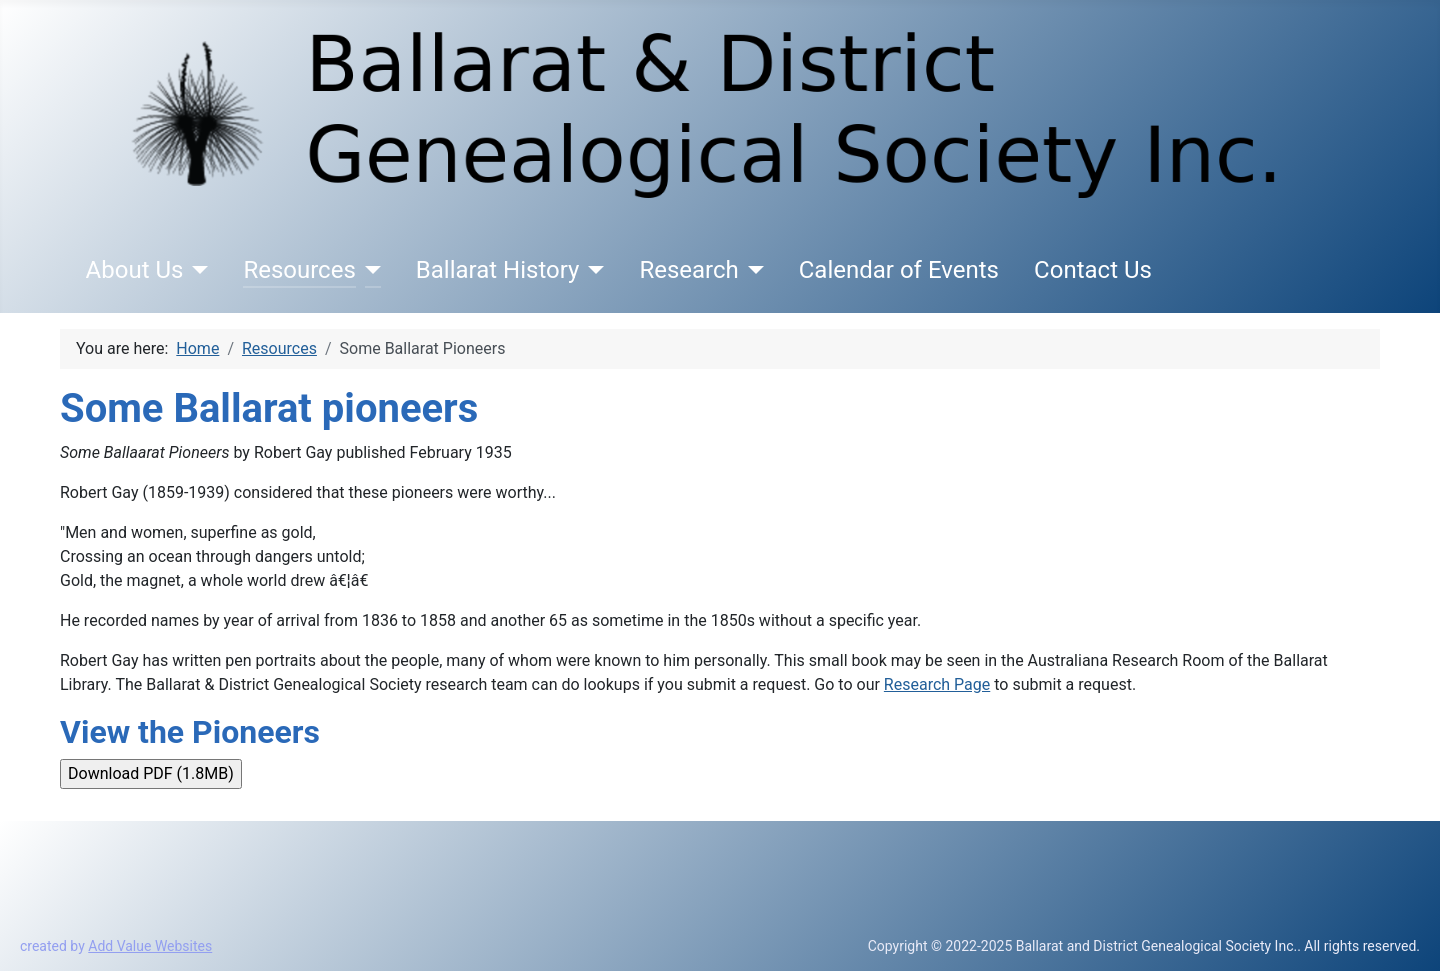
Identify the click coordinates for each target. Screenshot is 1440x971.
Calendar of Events (899, 270)
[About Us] (195, 270)
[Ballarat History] (591, 270)
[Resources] (368, 270)
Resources (299, 270)
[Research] (751, 270)
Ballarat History (498, 270)
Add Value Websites (150, 946)
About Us (135, 270)
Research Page (937, 684)
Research (688, 270)
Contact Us (1093, 270)
